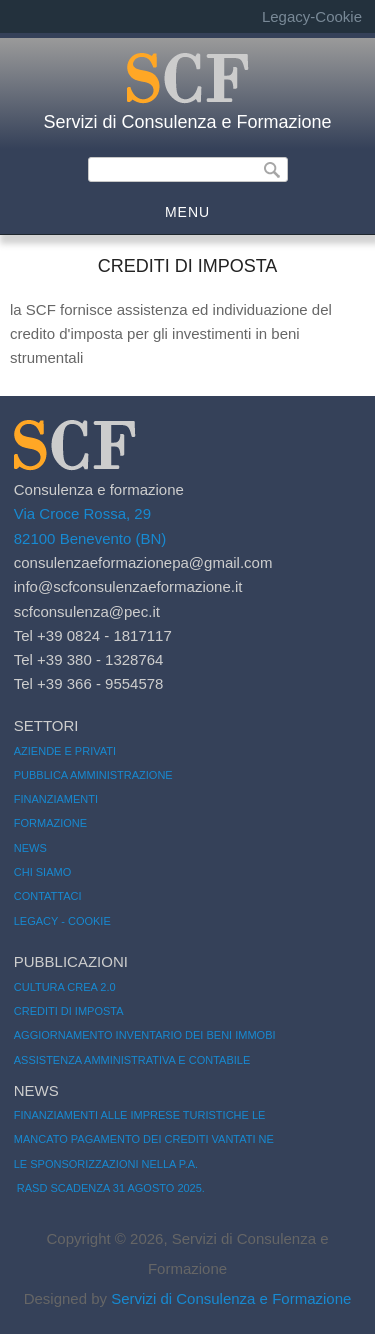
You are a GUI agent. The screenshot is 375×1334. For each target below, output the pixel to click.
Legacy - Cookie (62, 921)
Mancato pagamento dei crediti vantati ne (144, 1139)
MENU (187, 212)
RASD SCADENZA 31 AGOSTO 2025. (109, 1188)
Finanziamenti (56, 799)
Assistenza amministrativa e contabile (132, 1060)
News (30, 848)
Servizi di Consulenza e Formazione (187, 122)
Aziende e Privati (65, 751)
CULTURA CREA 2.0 (65, 987)
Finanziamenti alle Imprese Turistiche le (140, 1115)
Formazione (50, 823)
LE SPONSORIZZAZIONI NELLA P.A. (106, 1164)
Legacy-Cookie (312, 16)
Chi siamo (42, 872)
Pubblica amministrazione (93, 775)
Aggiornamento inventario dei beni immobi (145, 1035)
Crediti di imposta (69, 1011)
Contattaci (48, 896)
